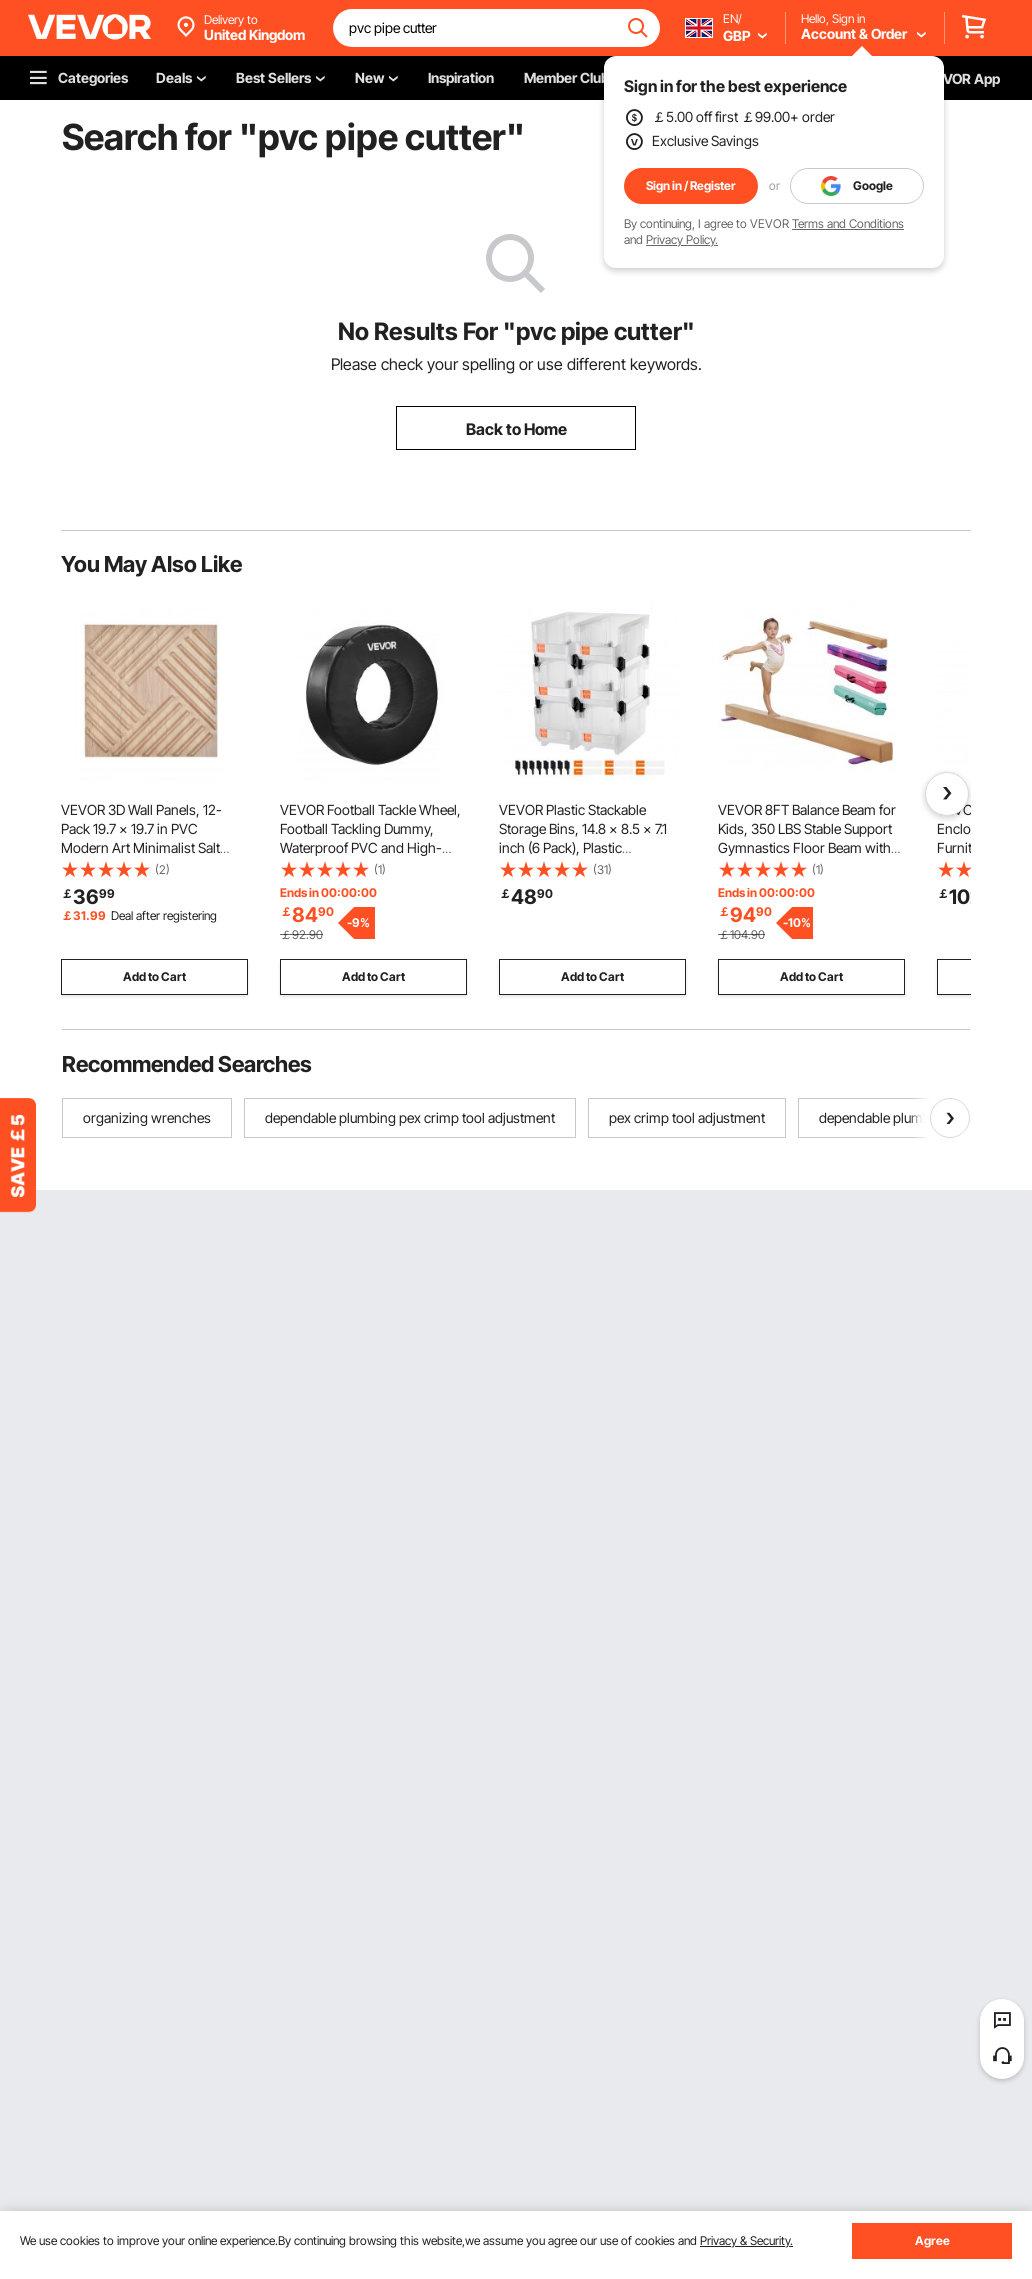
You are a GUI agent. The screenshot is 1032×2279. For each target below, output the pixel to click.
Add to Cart (154, 976)
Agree (932, 2240)
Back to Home (516, 429)
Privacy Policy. (682, 239)
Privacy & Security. (746, 2240)
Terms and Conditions (848, 223)
